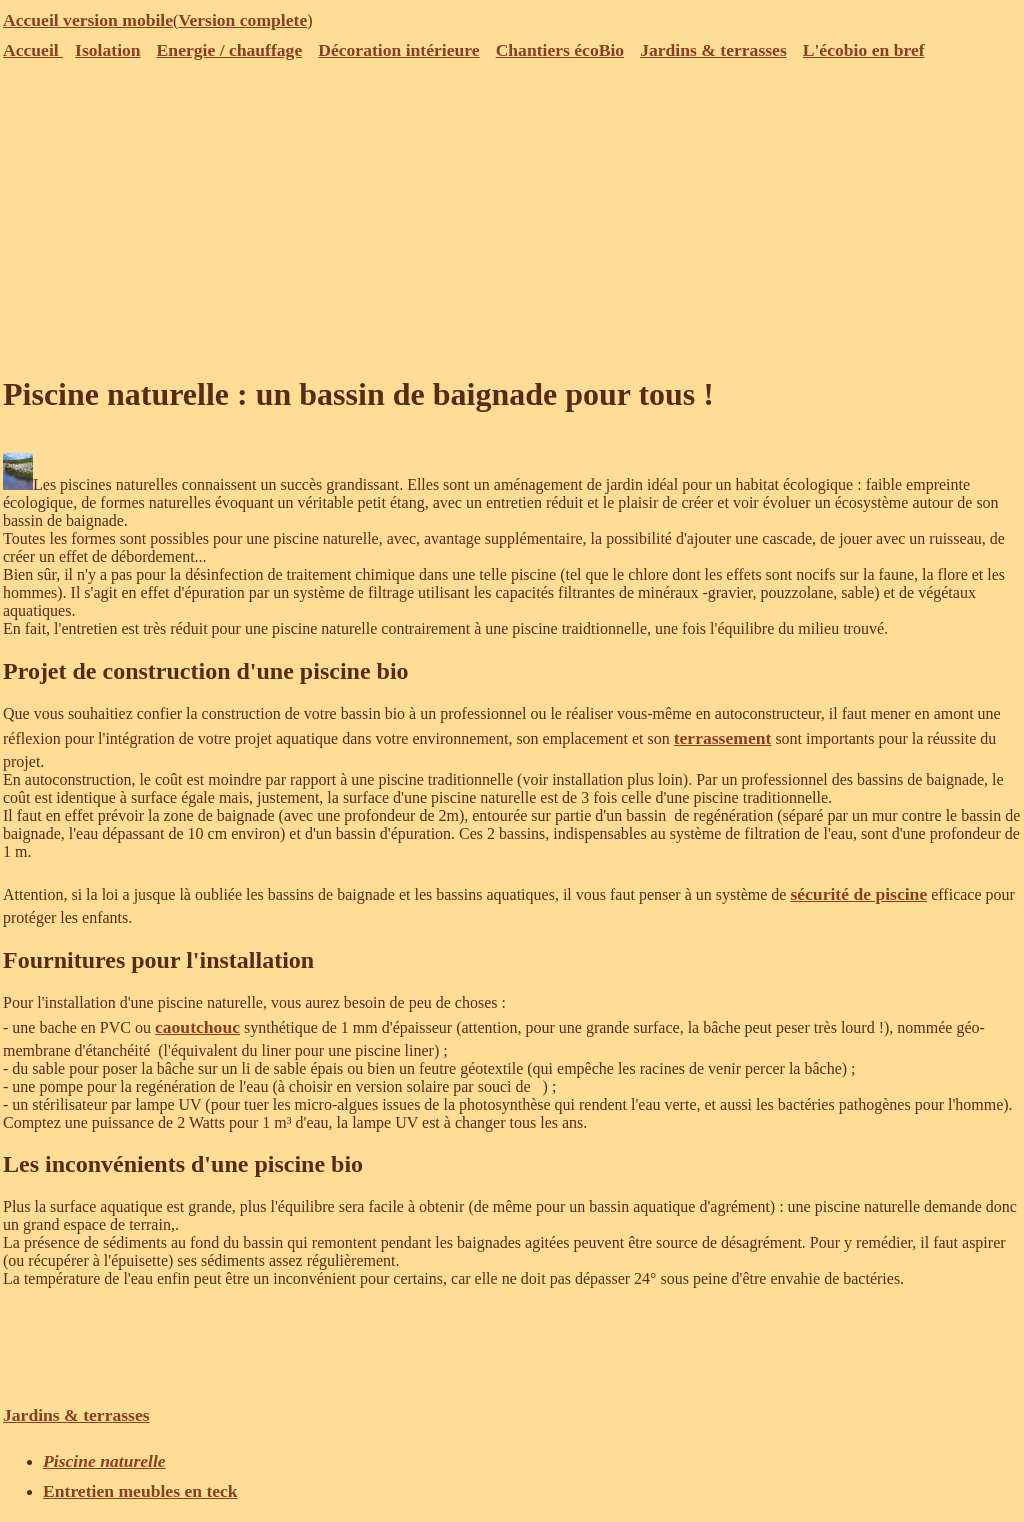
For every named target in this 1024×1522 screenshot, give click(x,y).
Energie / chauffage (230, 50)
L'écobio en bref (864, 50)
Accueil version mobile (88, 20)
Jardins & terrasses (713, 50)
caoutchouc (197, 1027)
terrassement (723, 738)
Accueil (33, 50)
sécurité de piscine (858, 894)
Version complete (242, 20)
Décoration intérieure (398, 50)
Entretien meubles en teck (140, 1491)
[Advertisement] (512, 215)
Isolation (108, 50)
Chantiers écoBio (560, 50)
